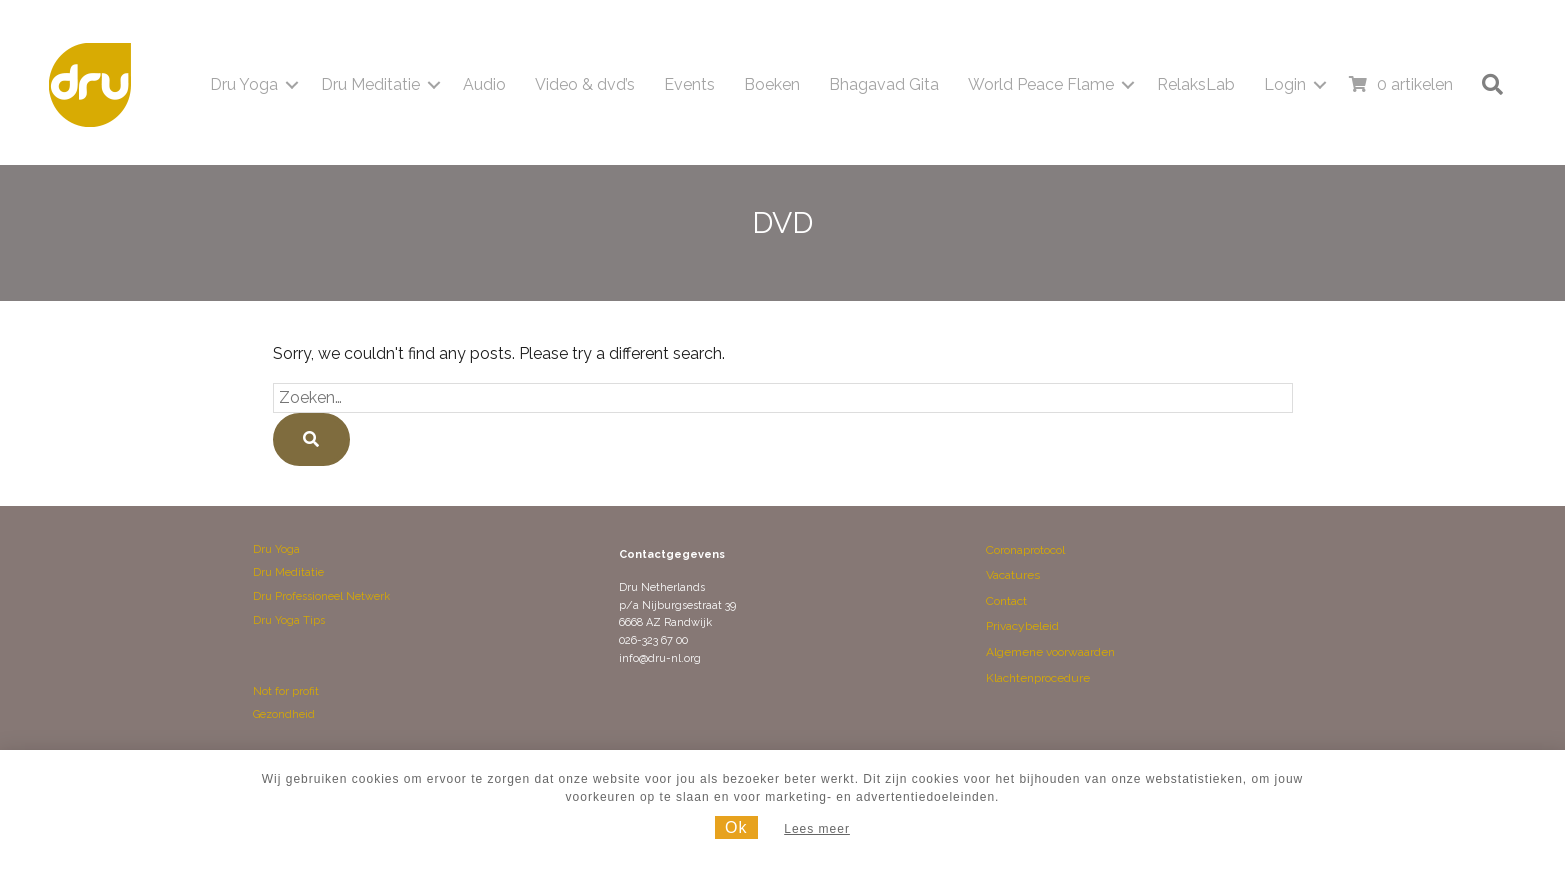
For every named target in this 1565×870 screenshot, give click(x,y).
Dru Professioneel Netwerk (321, 596)
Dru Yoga (276, 549)
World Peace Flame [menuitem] (1041, 84)
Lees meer (817, 829)
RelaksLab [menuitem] (1196, 84)
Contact (1006, 601)
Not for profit (286, 691)
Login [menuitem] (1285, 84)
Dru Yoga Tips (289, 620)
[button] (292, 85)
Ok (736, 827)
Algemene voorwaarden (1050, 652)
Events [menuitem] (689, 84)
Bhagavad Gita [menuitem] (884, 84)
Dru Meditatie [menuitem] (370, 84)
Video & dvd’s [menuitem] (585, 84)
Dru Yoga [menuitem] (244, 84)
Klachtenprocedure (1038, 678)
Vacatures (1013, 575)
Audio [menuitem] (484, 84)
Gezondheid (284, 714)
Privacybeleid (1022, 626)
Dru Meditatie (288, 572)
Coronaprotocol (1025, 550)
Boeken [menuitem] (772, 84)
